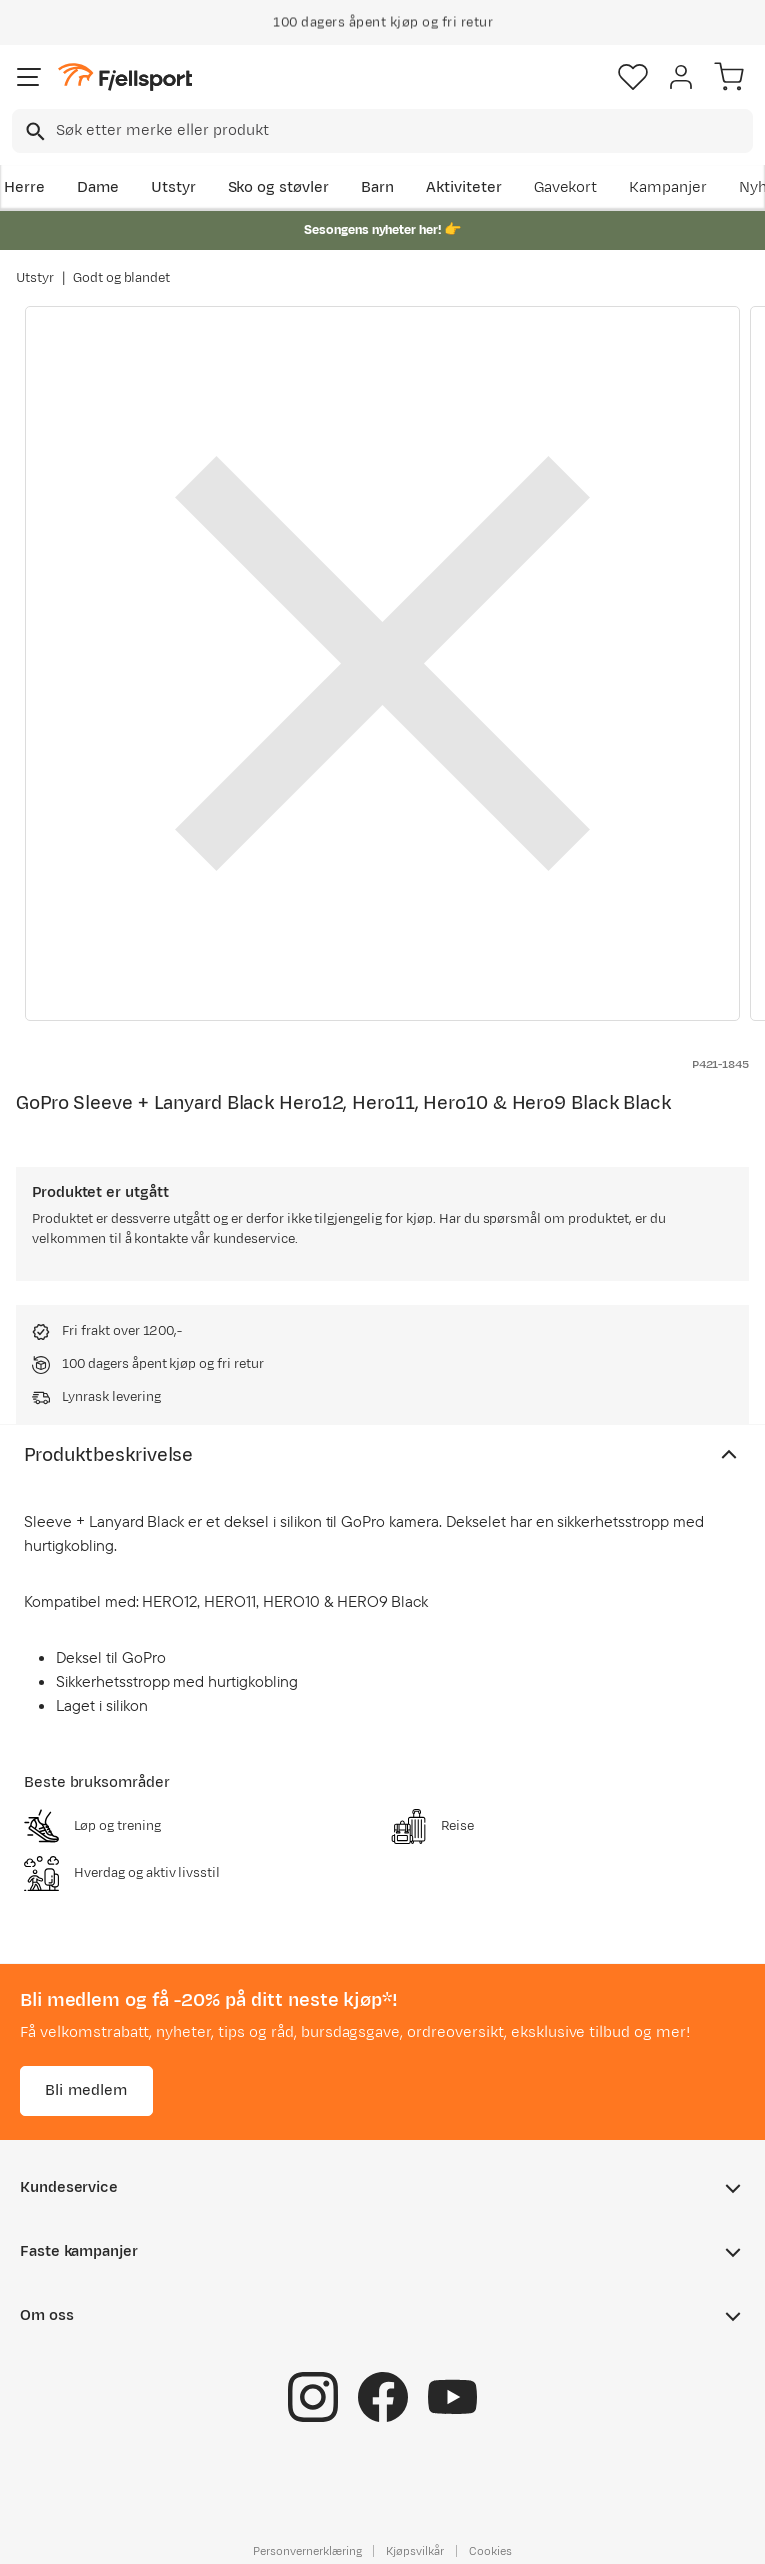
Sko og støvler (279, 187)
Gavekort (566, 187)
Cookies (490, 2550)
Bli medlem (86, 2089)
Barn (377, 187)
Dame (98, 187)
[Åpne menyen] (29, 77)
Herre (24, 187)
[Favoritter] (633, 77)
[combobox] (382, 131)
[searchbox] (403, 131)
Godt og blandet (122, 278)
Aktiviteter (464, 187)
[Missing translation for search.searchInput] (33, 131)
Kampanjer (668, 187)
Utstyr (173, 187)
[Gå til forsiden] (125, 77)
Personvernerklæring (307, 2550)
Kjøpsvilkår (415, 2550)
